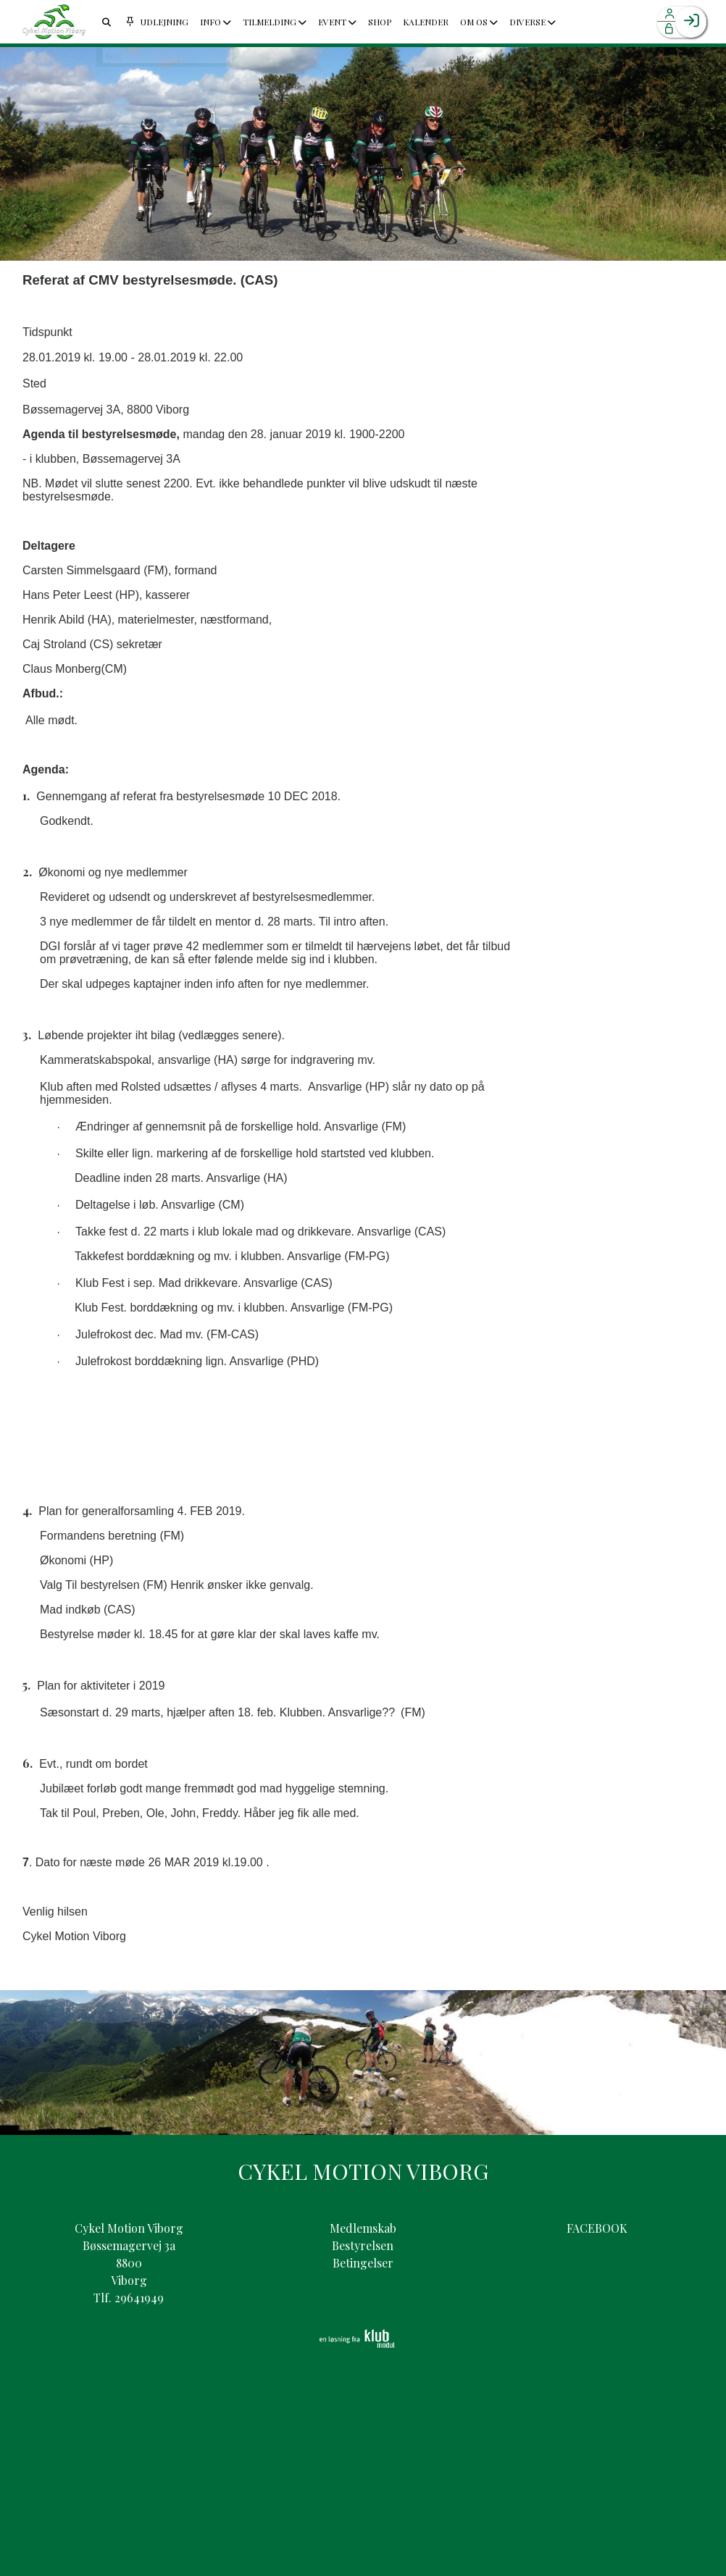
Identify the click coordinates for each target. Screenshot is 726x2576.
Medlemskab (363, 2228)
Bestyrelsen (362, 2245)
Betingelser (363, 2262)
